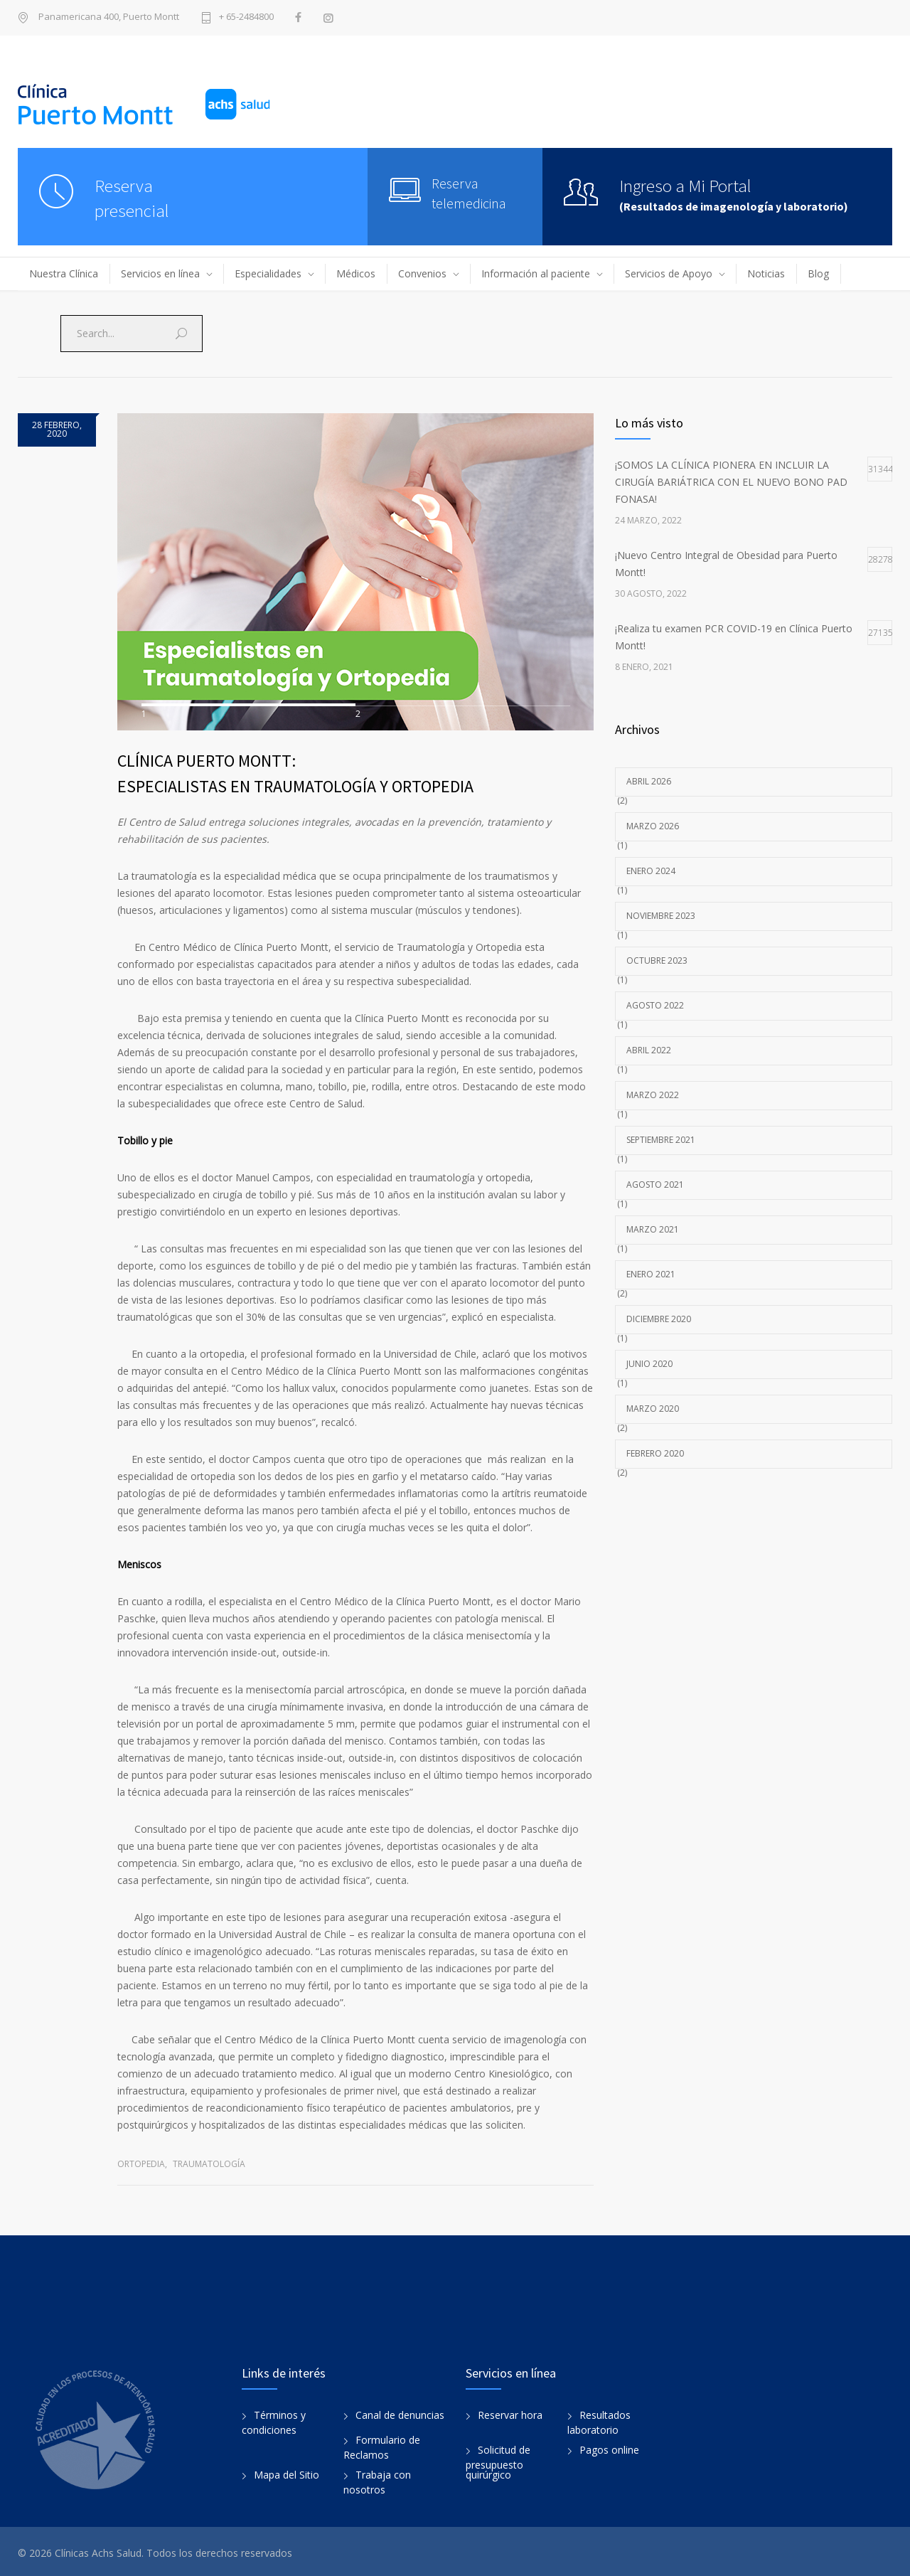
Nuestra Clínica (63, 273)
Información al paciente (535, 273)
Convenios (422, 273)
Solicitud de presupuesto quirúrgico (498, 2459)
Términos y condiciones (274, 2419)
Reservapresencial (132, 198)
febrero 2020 (655, 1453)
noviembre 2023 (660, 916)
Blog (818, 273)
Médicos (355, 273)
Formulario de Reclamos (381, 2444)
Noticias (766, 273)
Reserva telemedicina (469, 193)
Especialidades (268, 273)
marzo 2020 (652, 1409)
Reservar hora (510, 2412)
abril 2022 (648, 1050)
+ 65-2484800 (246, 17)
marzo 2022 (652, 1095)
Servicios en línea (160, 273)
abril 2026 (648, 781)
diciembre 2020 (658, 1319)
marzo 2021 (652, 1229)
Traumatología (209, 2160)
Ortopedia (141, 2160)
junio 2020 (649, 1364)
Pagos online (609, 2447)
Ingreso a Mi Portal (685, 185)
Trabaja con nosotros (377, 2479)
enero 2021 (650, 1274)
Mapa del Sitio (286, 2472)
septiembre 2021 (660, 1140)
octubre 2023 (656, 960)
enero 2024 (650, 871)
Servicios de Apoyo (668, 273)
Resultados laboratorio (599, 2419)
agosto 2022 (655, 1005)
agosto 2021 (655, 1184)
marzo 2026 (652, 826)
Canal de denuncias (399, 2412)
